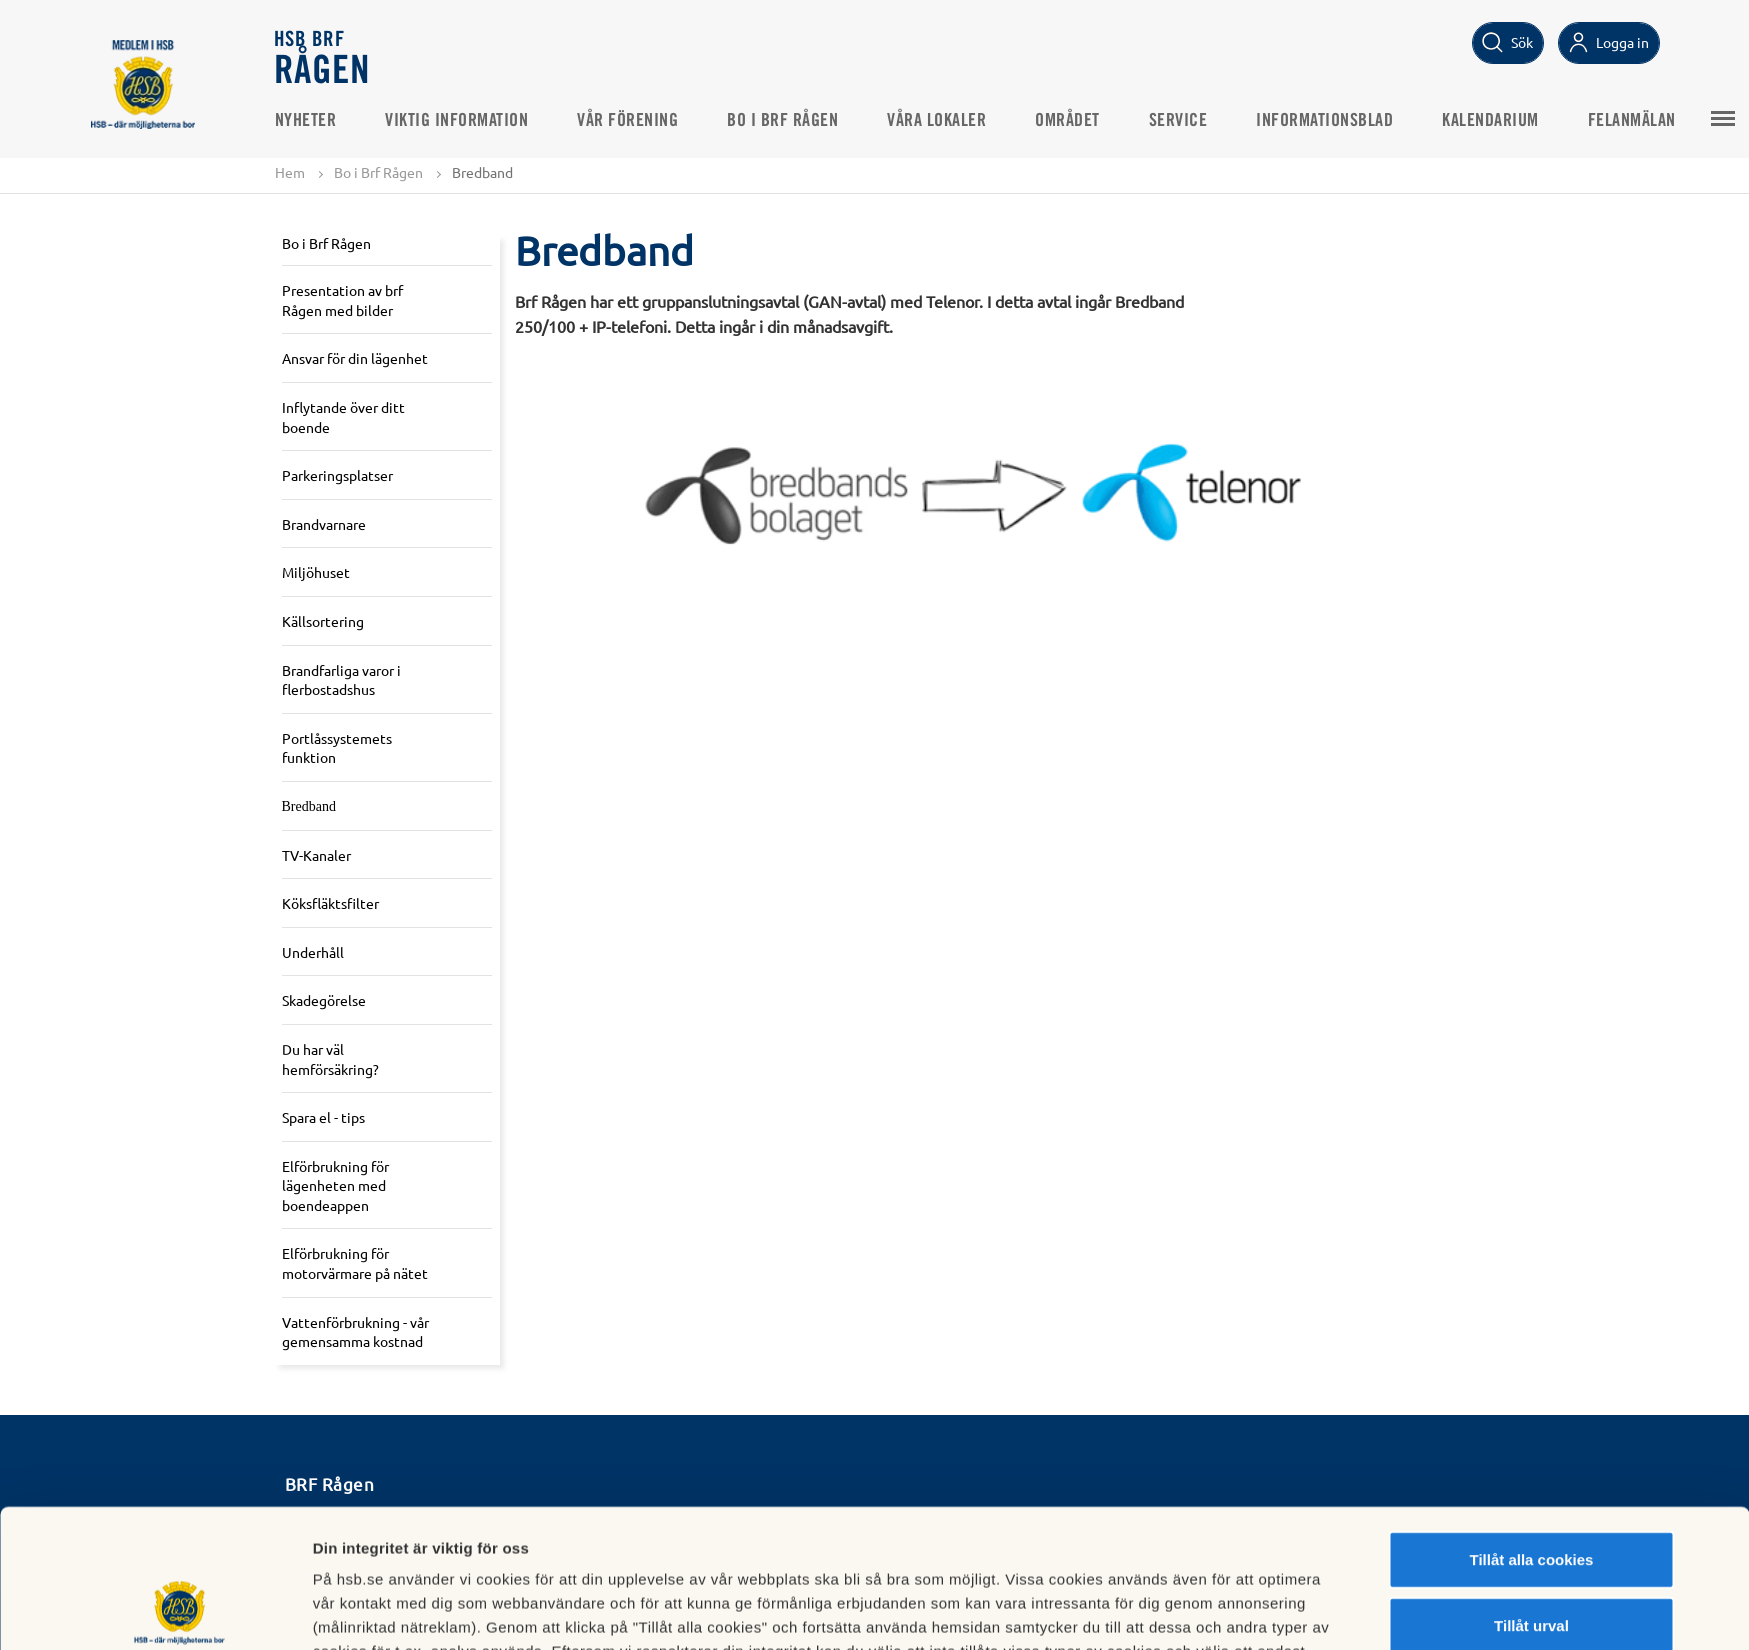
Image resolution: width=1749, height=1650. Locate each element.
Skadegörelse (324, 1000)
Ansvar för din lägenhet (355, 358)
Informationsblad (1324, 121)
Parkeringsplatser (337, 475)
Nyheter (306, 121)
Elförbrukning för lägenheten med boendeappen (335, 1185)
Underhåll (313, 952)
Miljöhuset (316, 572)
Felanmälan (1632, 121)
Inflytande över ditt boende (343, 417)
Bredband (309, 806)
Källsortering (323, 621)
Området (1067, 121)
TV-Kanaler (316, 855)
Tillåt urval (1531, 1495)
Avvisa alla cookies (1531, 1560)
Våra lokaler (936, 121)
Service (1178, 121)
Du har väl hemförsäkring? (330, 1059)
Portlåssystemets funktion (337, 748)
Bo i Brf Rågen (782, 121)
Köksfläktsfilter (330, 903)
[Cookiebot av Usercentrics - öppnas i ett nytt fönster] (179, 1611)
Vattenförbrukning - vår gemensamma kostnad (355, 1332)
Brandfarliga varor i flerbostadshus (341, 680)
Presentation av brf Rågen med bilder (342, 300)
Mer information (1114, 1610)
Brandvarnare (324, 524)
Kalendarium (1490, 121)
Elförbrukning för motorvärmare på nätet (355, 1263)
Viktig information (456, 121)
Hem (290, 172)
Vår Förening (627, 121)
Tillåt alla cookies (1532, 1429)
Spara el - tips (323, 1117)
